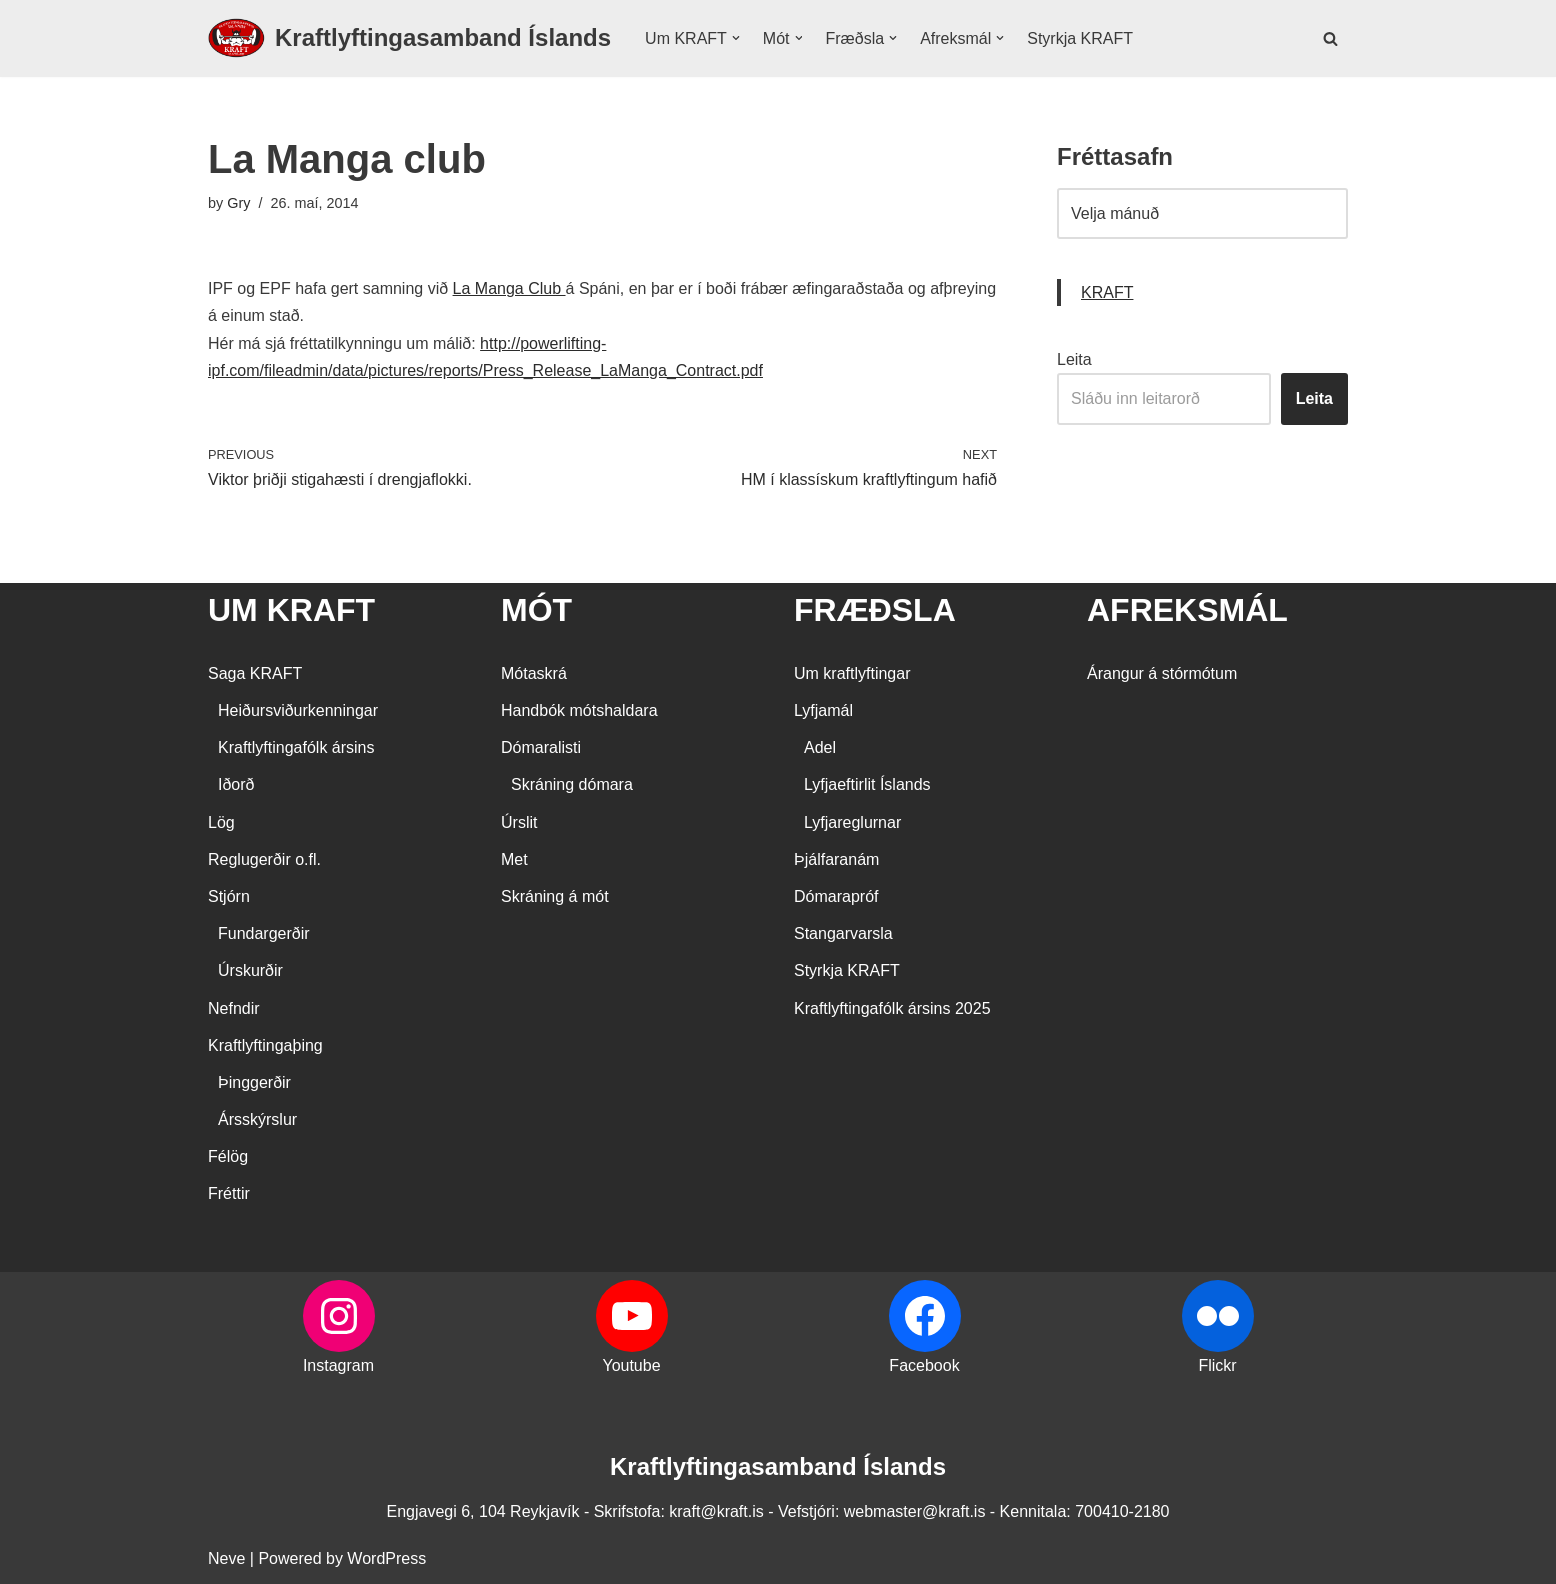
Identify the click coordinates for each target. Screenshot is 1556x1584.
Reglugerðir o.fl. (264, 859)
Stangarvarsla (843, 933)
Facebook (924, 1365)
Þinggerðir (254, 1082)
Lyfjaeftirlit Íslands (867, 784)
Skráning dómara (572, 784)
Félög (228, 1156)
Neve (226, 1558)
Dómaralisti (541, 747)
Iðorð (236, 784)
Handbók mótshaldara (579, 710)
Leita (1074, 359)
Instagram (338, 1365)
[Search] (1330, 38)
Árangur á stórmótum (1162, 673)
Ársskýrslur (257, 1119)
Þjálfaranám (836, 859)
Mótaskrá (534, 673)
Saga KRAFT (255, 673)
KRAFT (1107, 292)
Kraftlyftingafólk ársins (296, 747)
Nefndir (234, 1008)
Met (514, 859)
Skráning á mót (555, 896)
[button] (736, 38)
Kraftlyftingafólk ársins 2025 (892, 1008)
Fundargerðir (264, 933)
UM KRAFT (291, 610)
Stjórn (229, 896)
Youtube (631, 1365)
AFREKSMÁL (1187, 610)
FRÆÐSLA (875, 610)
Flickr (1217, 1365)
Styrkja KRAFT (1080, 38)
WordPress (386, 1558)
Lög (221, 822)
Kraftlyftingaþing (265, 1045)
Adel (820, 747)
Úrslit (519, 822)
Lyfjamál (823, 710)
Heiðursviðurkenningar (298, 710)
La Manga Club (509, 288)
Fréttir (229, 1193)
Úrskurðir (250, 970)
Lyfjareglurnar (852, 822)
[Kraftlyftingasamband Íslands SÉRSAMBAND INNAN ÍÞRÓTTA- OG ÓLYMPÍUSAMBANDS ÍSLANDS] (409, 38)
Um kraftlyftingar (852, 673)
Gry (238, 203)
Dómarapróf (836, 896)
